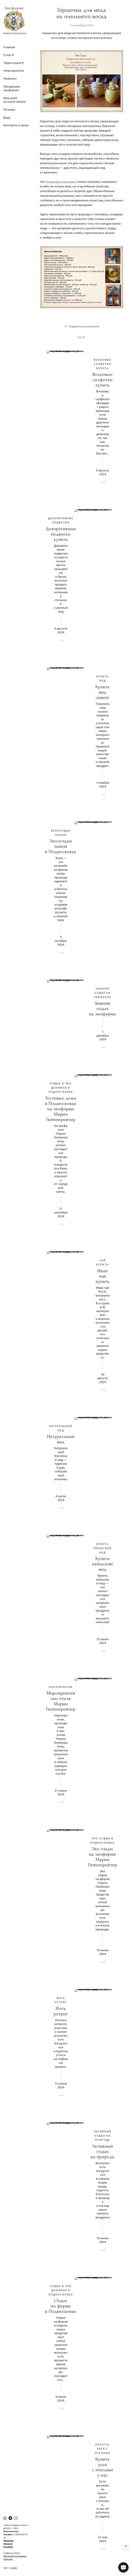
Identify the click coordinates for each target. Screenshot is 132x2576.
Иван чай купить (102, 1276)
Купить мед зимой (102, 692)
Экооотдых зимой (61, 832)
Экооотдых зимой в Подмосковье (60, 846)
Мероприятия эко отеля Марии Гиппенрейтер (60, 1701)
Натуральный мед (61, 1428)
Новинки (10, 78)
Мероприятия (13, 70)
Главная (9, 47)
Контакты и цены (16, 125)
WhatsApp (8, 2540)
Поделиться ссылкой (84, 326)
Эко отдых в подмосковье (102, 1840)
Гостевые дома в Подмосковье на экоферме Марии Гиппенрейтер (60, 1109)
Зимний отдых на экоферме (102, 993)
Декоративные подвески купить (61, 534)
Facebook (8, 2546)
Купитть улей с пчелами (102, 2448)
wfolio (14, 2567)
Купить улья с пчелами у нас (102, 2467)
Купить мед (102, 678)
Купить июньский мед (103, 1548)
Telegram (8, 2543)
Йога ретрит (61, 2000)
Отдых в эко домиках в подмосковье (60, 1087)
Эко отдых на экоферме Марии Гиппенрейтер (102, 1857)
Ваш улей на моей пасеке (14, 99)
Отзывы (9, 109)
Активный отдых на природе (102, 2135)
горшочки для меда (60, 181)
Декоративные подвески (61, 520)
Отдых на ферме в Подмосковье (60, 2306)
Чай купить (102, 1262)
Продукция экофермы (11, 88)
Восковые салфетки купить (102, 364)
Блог (6, 117)
